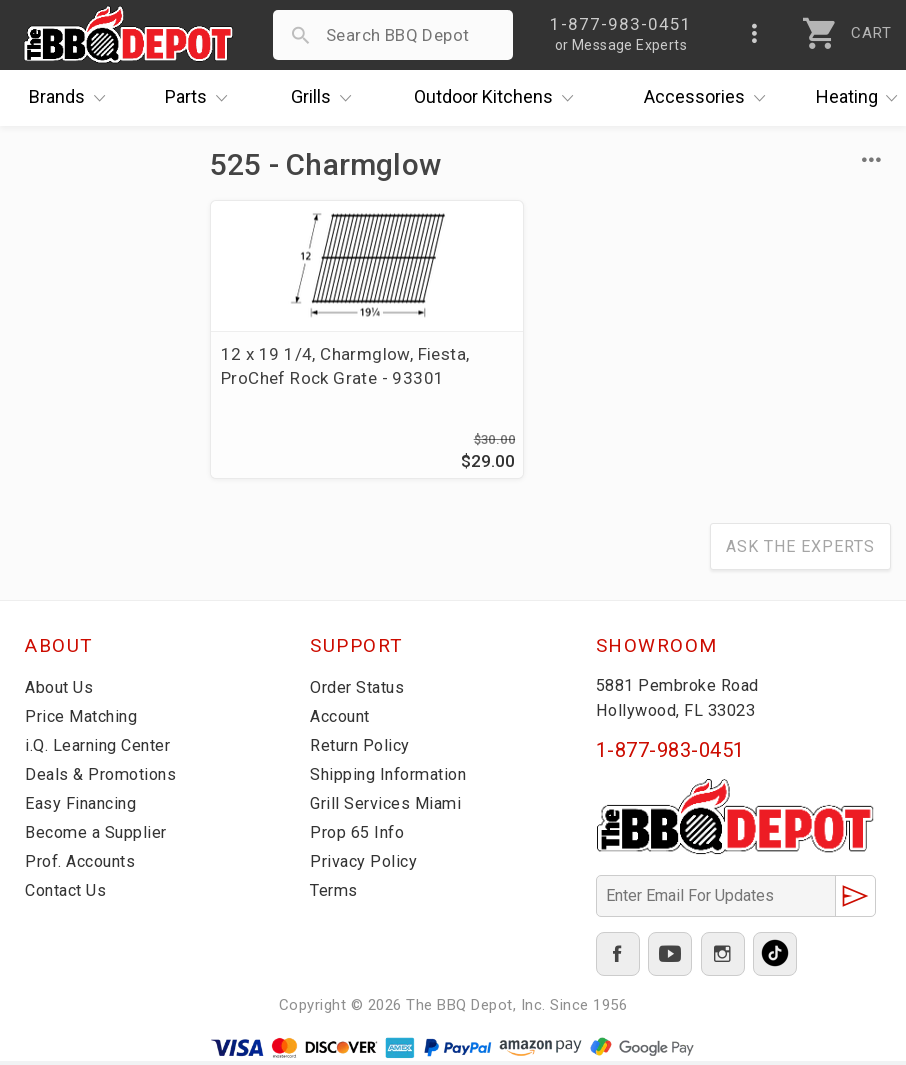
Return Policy (362, 749)
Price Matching (84, 720)
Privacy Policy (365, 865)
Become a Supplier (99, 836)
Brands (72, 98)
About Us (61, 691)
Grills (326, 98)
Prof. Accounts (85, 865)
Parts (201, 98)
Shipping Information (394, 778)
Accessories (709, 98)
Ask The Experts (800, 550)
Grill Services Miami (389, 807)
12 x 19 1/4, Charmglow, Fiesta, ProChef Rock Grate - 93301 (317, 378)
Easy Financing (84, 807)
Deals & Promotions (104, 778)
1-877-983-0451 (670, 754)
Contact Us (69, 894)
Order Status (361, 691)
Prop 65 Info (360, 836)
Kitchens (498, 98)
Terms (335, 894)
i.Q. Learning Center (103, 749)
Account (343, 720)
